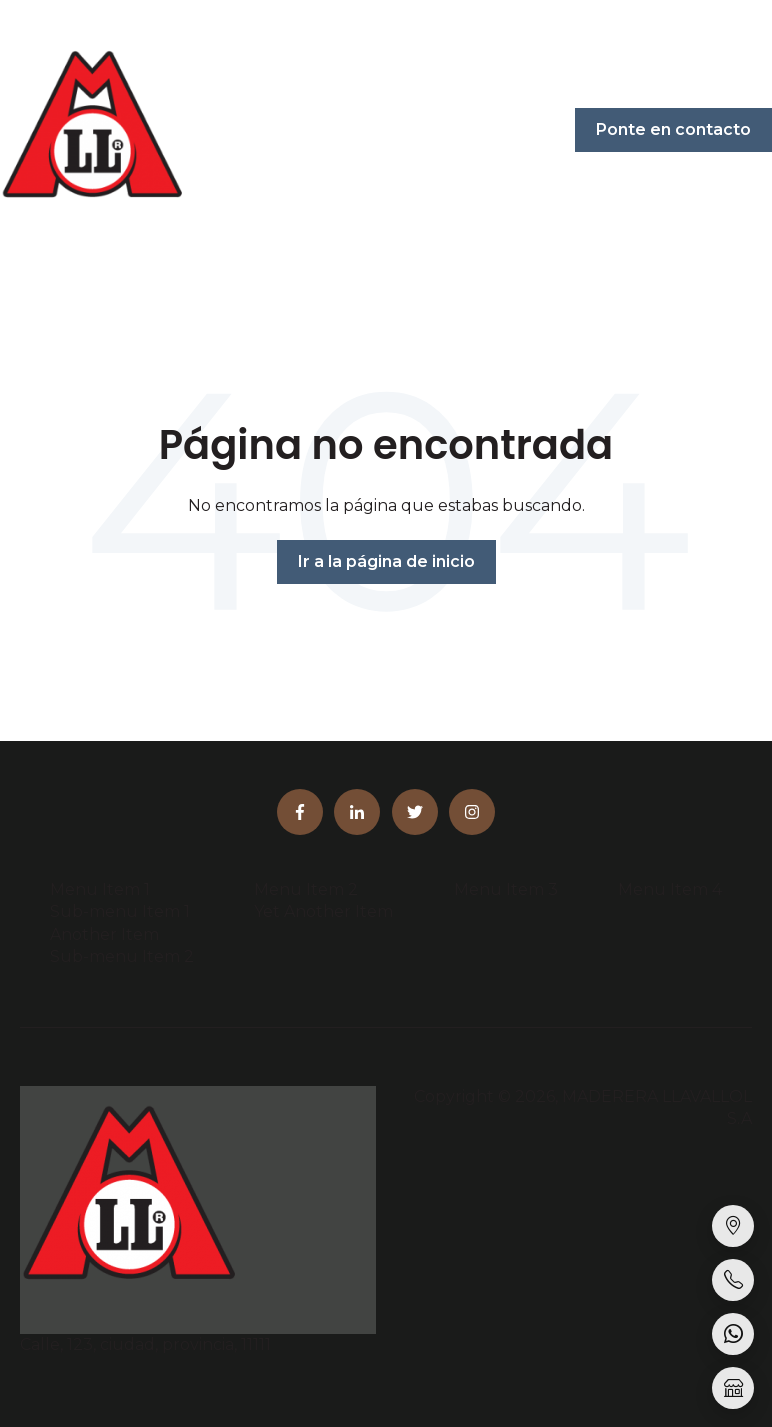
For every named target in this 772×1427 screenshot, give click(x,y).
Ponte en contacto (673, 129)
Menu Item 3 (506, 889)
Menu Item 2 (306, 889)
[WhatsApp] (733, 1334)
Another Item (104, 934)
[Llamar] (733, 1280)
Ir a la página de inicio (386, 561)
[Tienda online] (733, 1388)
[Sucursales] (733, 1226)
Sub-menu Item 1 (120, 911)
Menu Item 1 (100, 889)
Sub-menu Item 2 (122, 956)
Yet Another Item (323, 911)
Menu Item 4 (670, 889)
